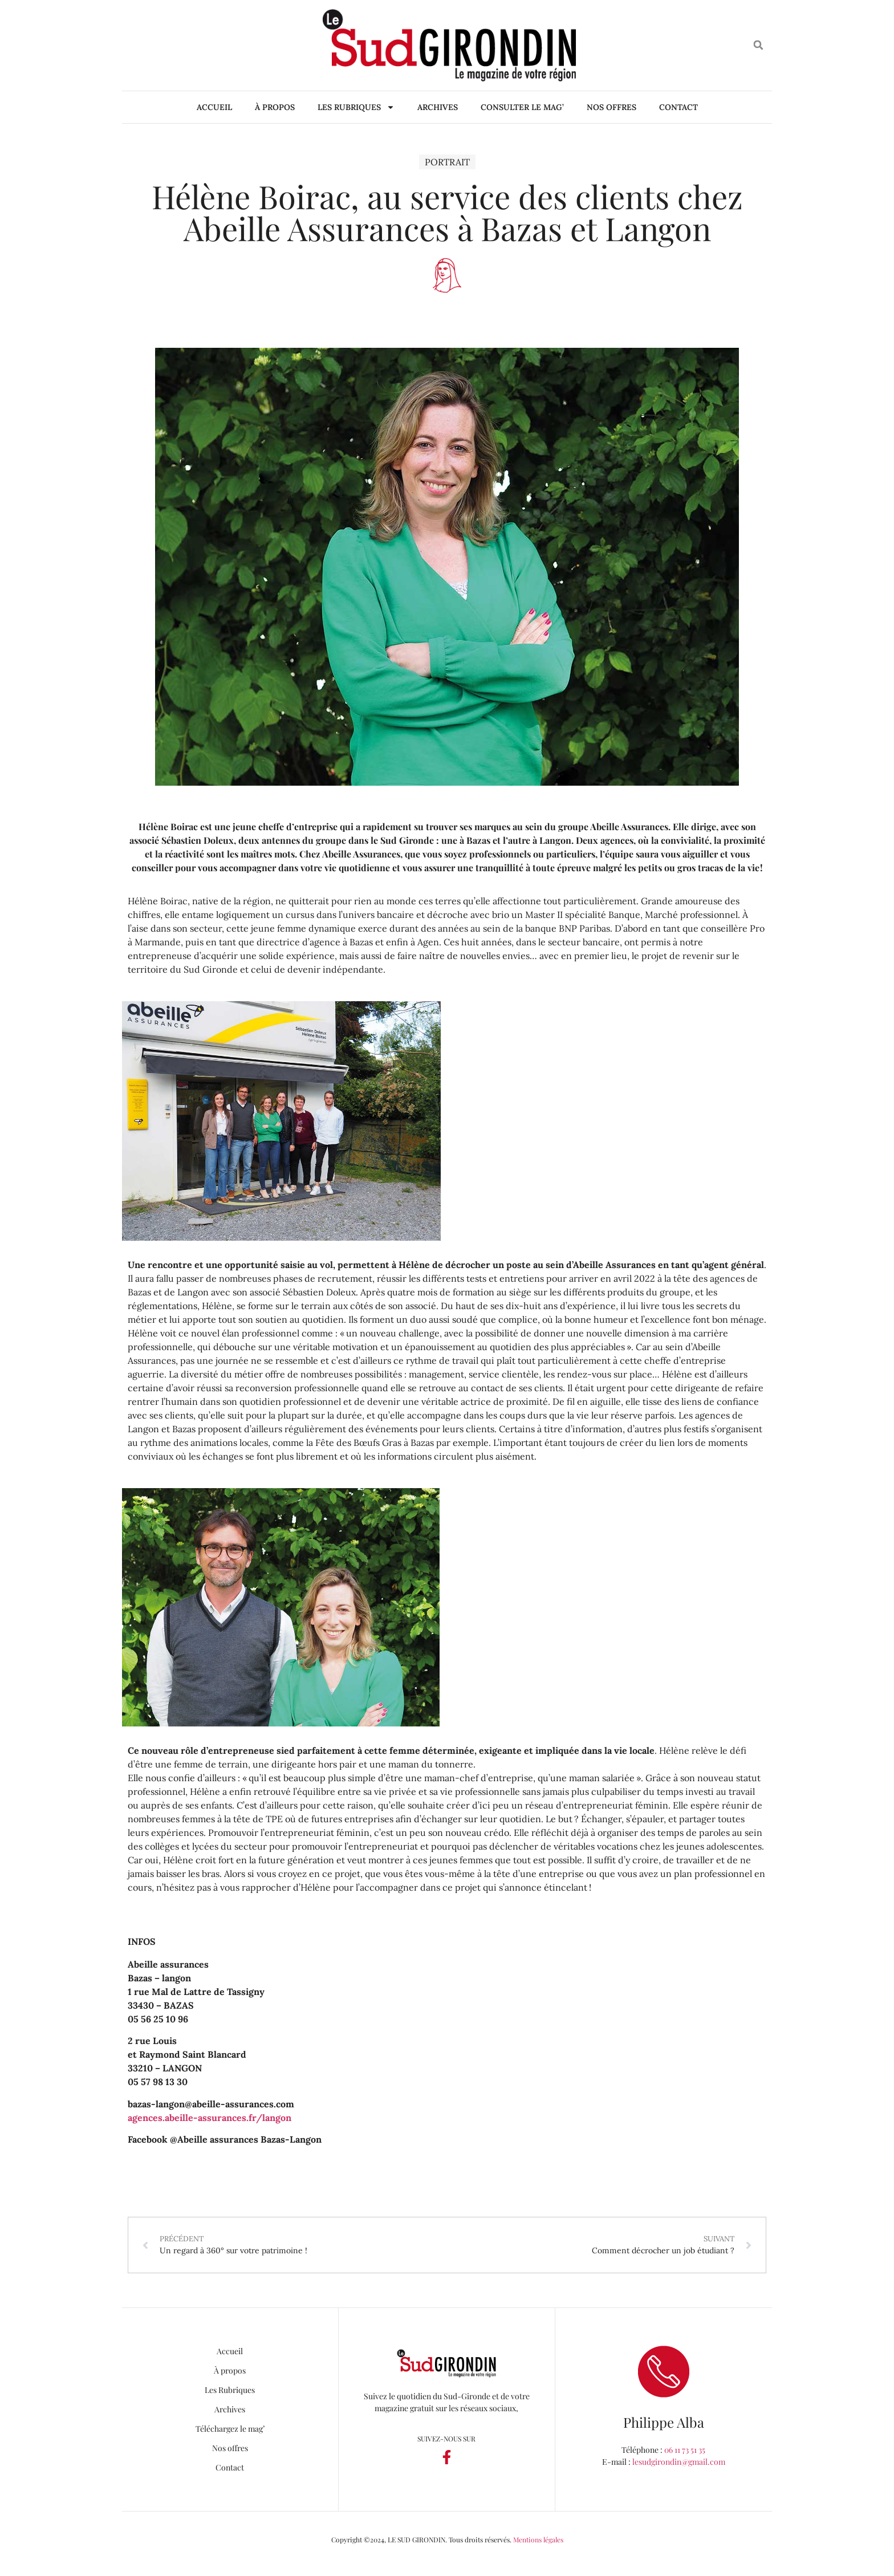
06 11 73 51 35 (684, 2449)
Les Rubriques (356, 107)
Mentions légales (538, 2539)
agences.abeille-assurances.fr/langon (209, 2117)
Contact (678, 107)
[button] (758, 45)
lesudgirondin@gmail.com (678, 2461)
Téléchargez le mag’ (230, 2428)
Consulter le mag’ (522, 107)
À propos (275, 107)
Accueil (214, 107)
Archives (437, 107)
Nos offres (611, 107)
